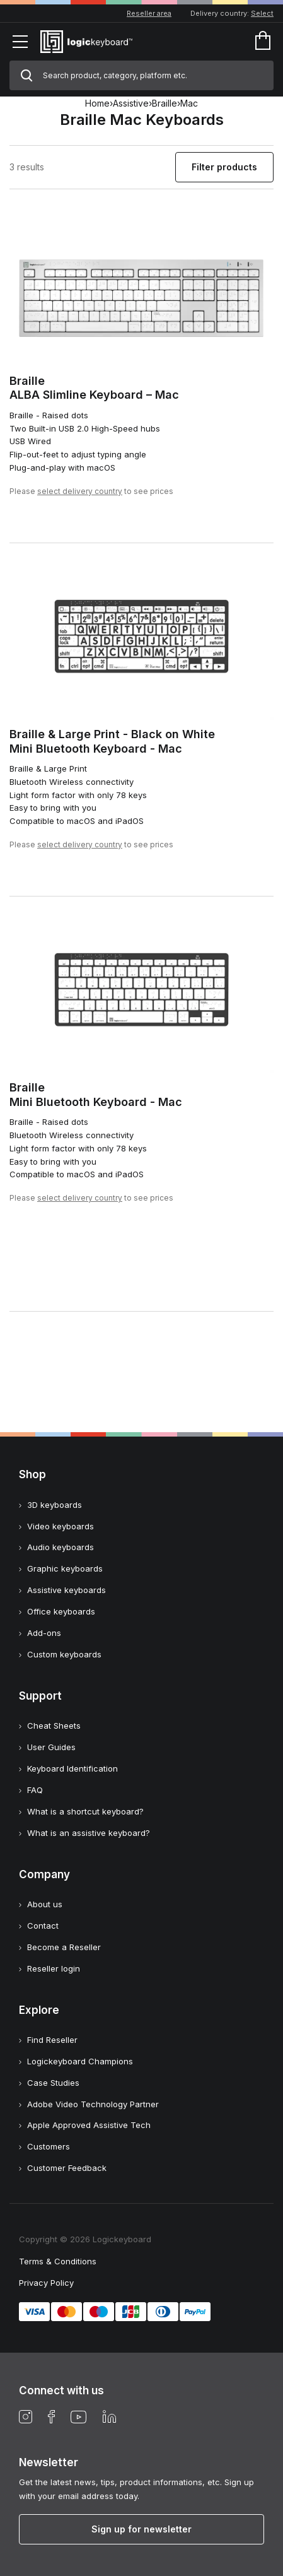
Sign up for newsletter (141, 2529)
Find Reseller (52, 2040)
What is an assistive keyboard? (88, 1833)
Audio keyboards (60, 1547)
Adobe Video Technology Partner (93, 2104)
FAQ (35, 1790)
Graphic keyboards (65, 1568)
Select (262, 13)
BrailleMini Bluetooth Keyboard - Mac (95, 1095)
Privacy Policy (46, 2283)
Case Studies (53, 2083)
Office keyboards (61, 1611)
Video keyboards (60, 1526)
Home (97, 103)
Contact (43, 1925)
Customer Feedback (67, 2168)
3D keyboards (54, 1505)
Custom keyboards (64, 1654)
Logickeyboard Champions (80, 2061)
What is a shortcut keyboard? (85, 1811)
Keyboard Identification (72, 1768)
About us (44, 1904)
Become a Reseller (64, 1947)
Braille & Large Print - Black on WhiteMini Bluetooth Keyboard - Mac (112, 741)
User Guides (51, 1747)
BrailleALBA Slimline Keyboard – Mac (94, 388)
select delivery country (79, 491)
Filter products (224, 167)
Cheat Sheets (54, 1725)
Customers (48, 2146)
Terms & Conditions (57, 2261)
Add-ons (44, 1633)
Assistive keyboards (66, 1590)
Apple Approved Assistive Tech (89, 2125)
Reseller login (53, 1968)
